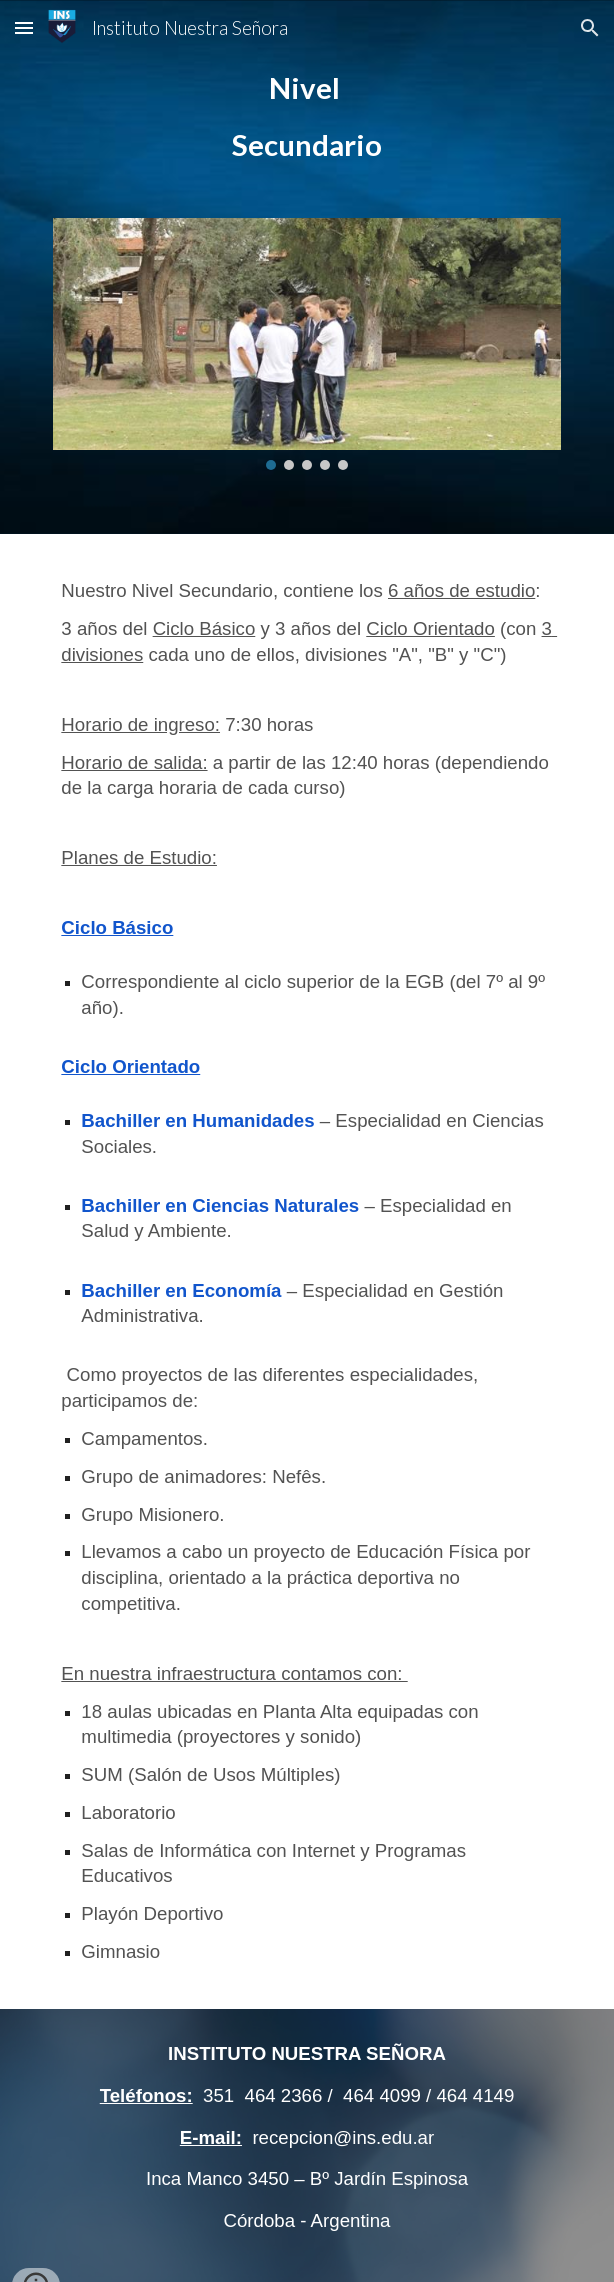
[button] (24, 27)
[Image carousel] (306, 344)
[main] (306, 117)
